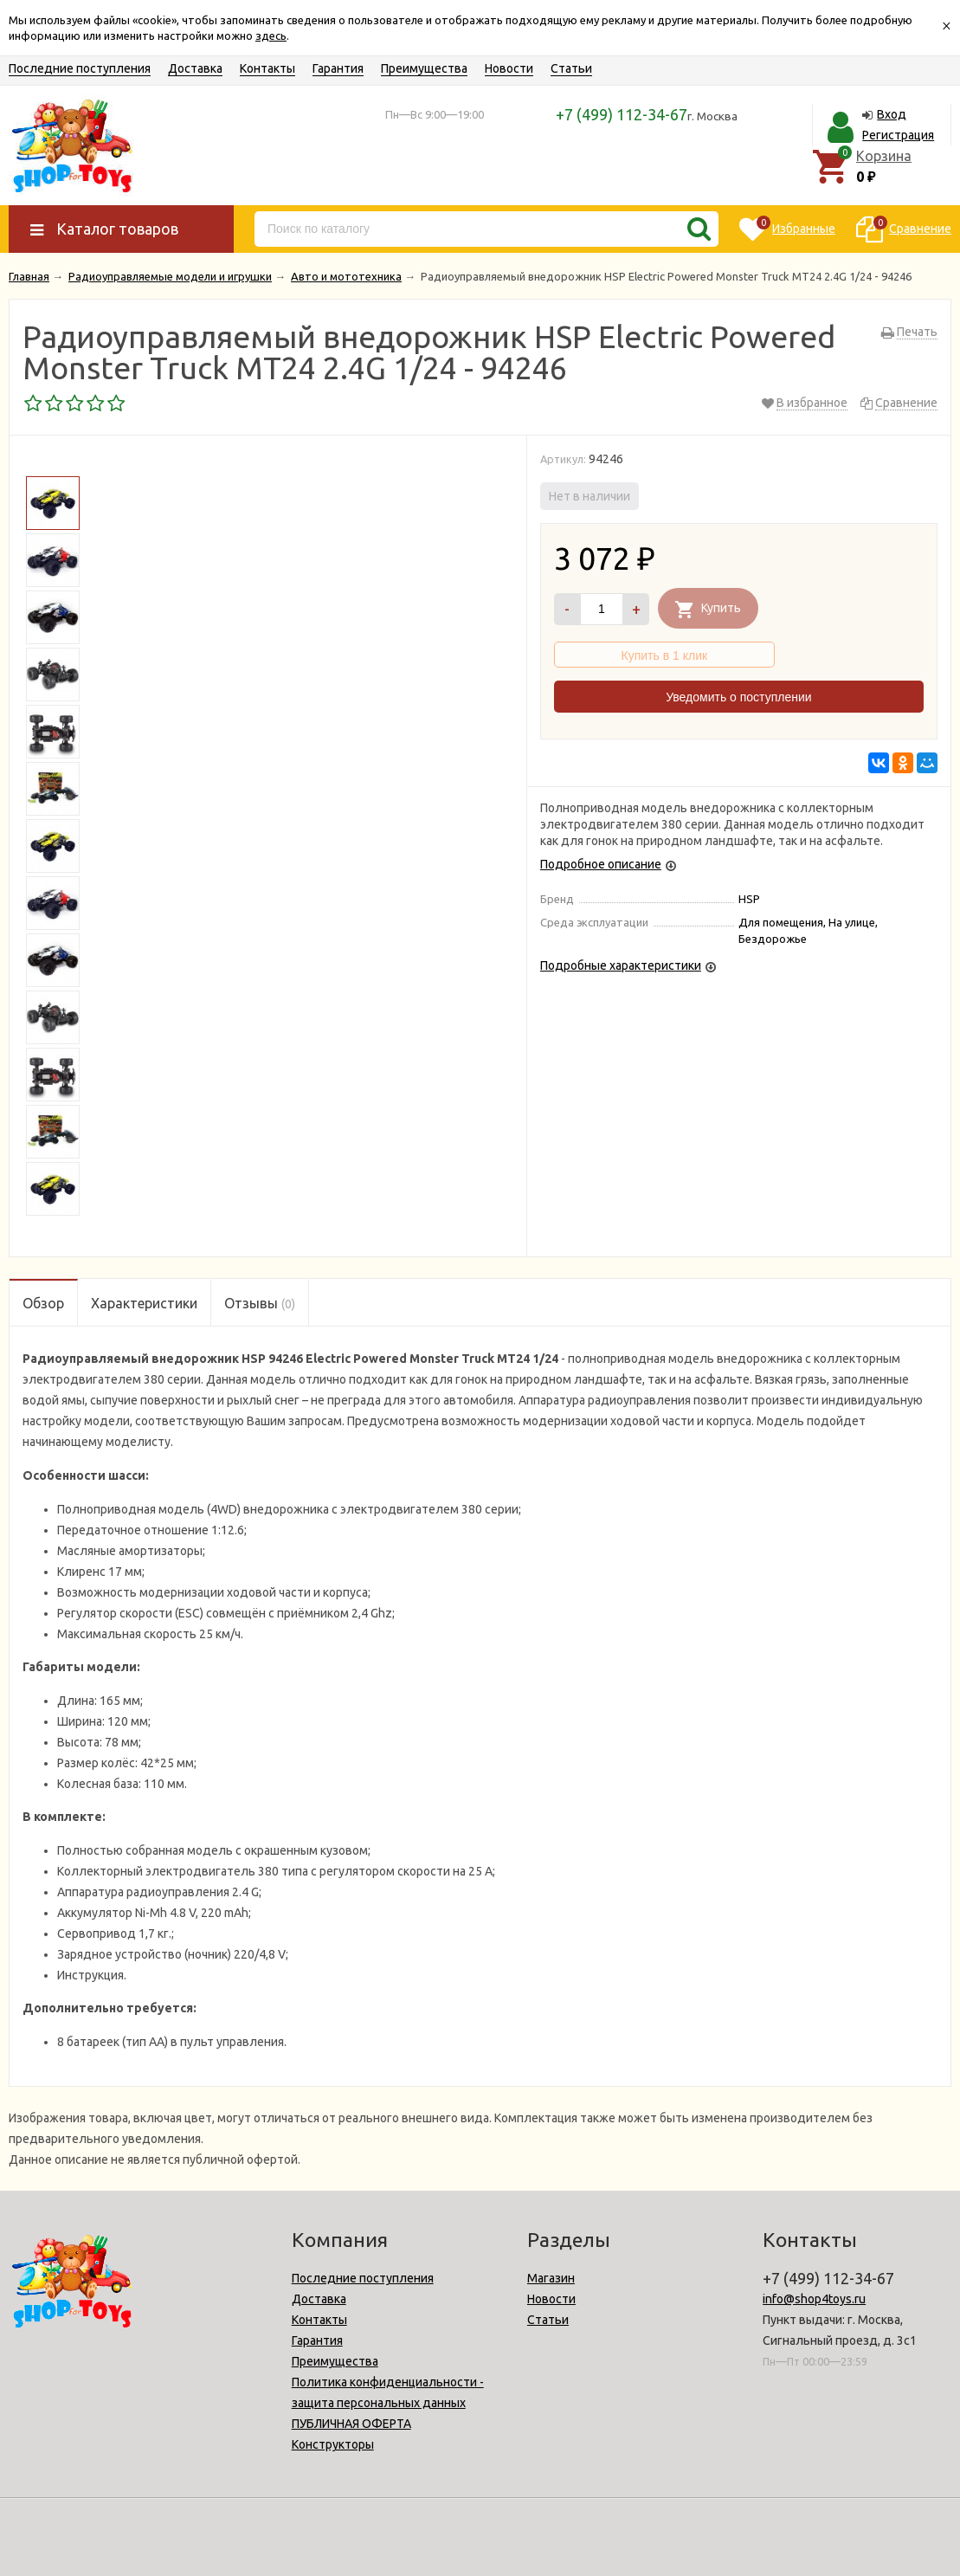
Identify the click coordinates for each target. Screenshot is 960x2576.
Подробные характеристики (620, 965)
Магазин (551, 2278)
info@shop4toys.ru (814, 2299)
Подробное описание (600, 864)
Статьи (571, 68)
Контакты (267, 68)
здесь (271, 35)
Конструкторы (333, 2444)
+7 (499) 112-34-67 (621, 114)
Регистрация (898, 135)
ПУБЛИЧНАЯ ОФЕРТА (351, 2424)
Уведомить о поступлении (738, 697)
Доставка (195, 68)
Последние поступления (80, 68)
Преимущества (424, 68)
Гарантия (338, 68)
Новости (509, 68)
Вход (891, 114)
